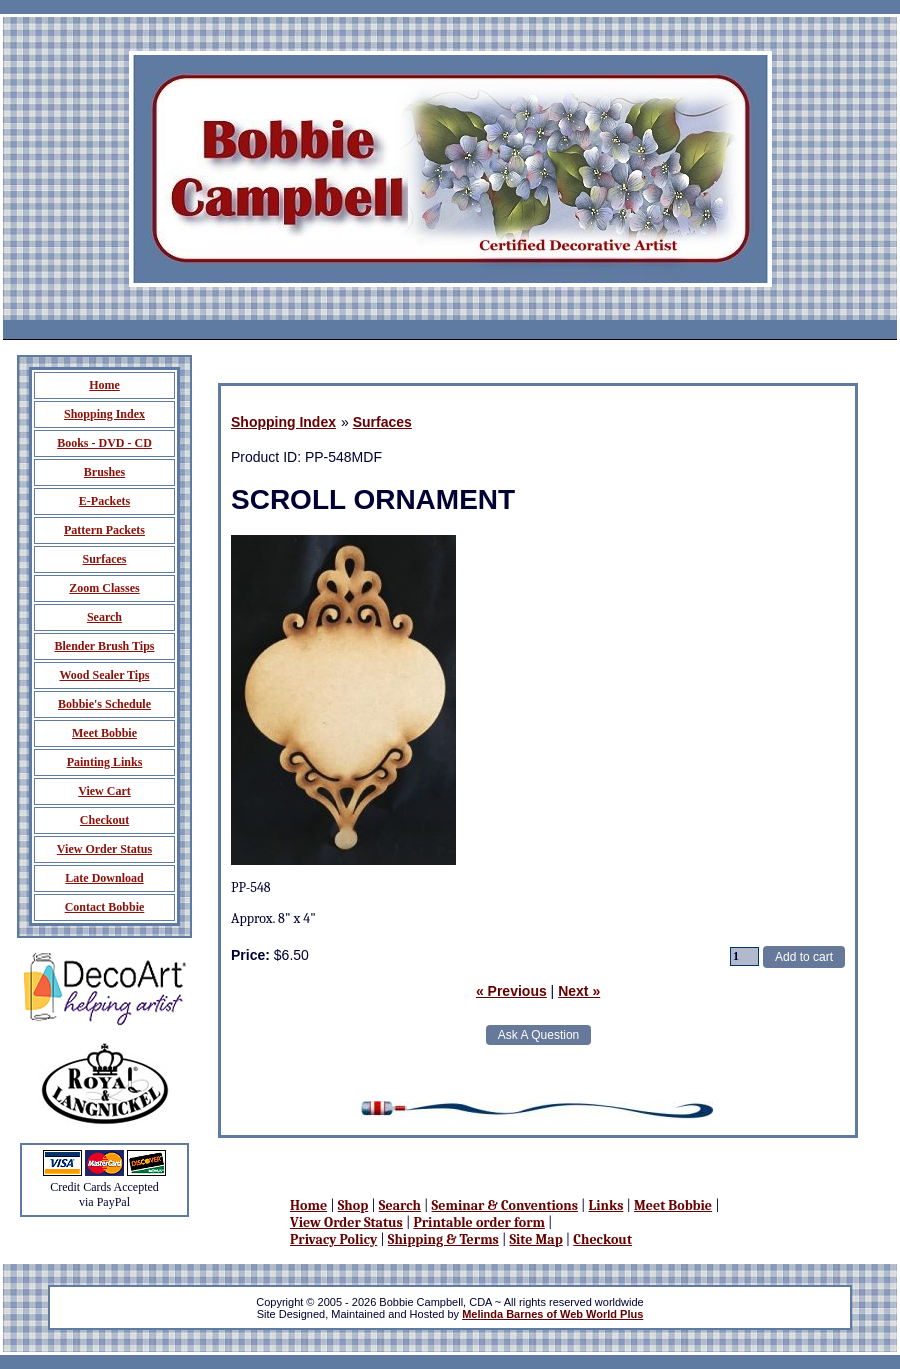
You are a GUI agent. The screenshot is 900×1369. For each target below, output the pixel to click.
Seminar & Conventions (505, 1205)
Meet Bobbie (673, 1205)
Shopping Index (283, 422)
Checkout (602, 1239)
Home (308, 1205)
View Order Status (346, 1222)
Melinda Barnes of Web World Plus (552, 1314)
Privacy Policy (333, 1239)
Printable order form (479, 1222)
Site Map (535, 1239)
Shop (353, 1205)
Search (400, 1205)
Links (606, 1205)
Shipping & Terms (443, 1239)
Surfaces (382, 422)
